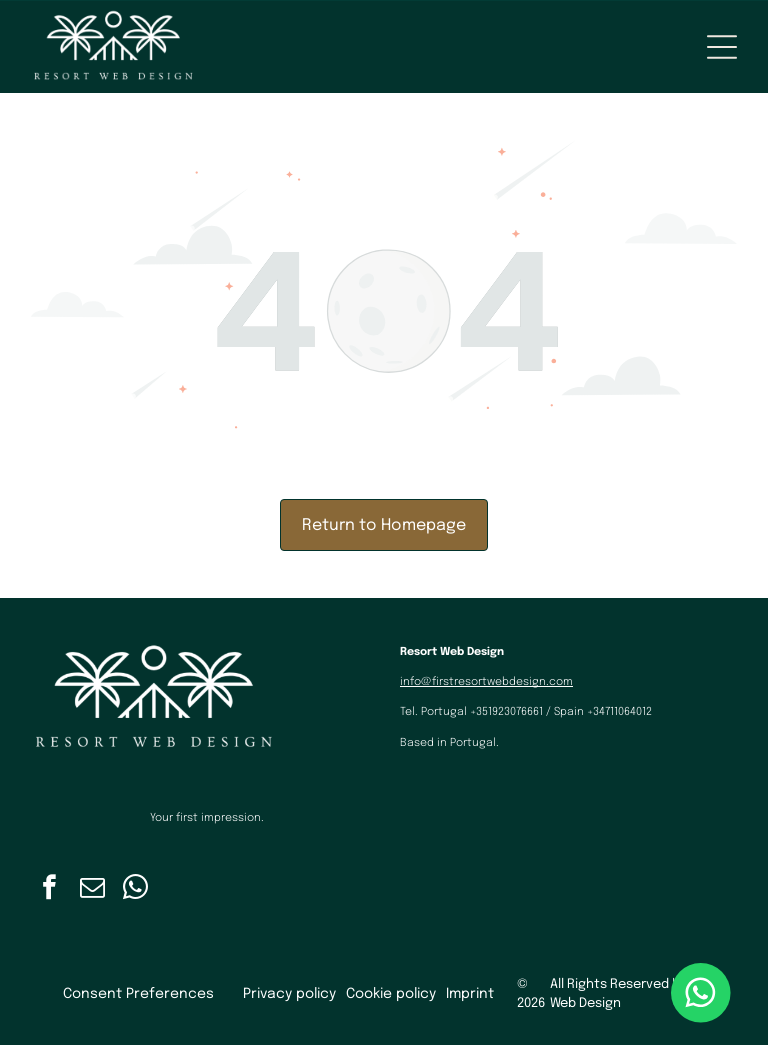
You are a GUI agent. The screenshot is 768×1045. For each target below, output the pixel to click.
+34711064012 (619, 712)
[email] (93, 890)
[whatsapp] (136, 890)
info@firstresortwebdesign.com (486, 682)
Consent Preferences (138, 994)
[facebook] (50, 890)
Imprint (470, 994)
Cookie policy (391, 994)
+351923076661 (506, 712)
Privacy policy (289, 994)
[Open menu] (722, 47)
